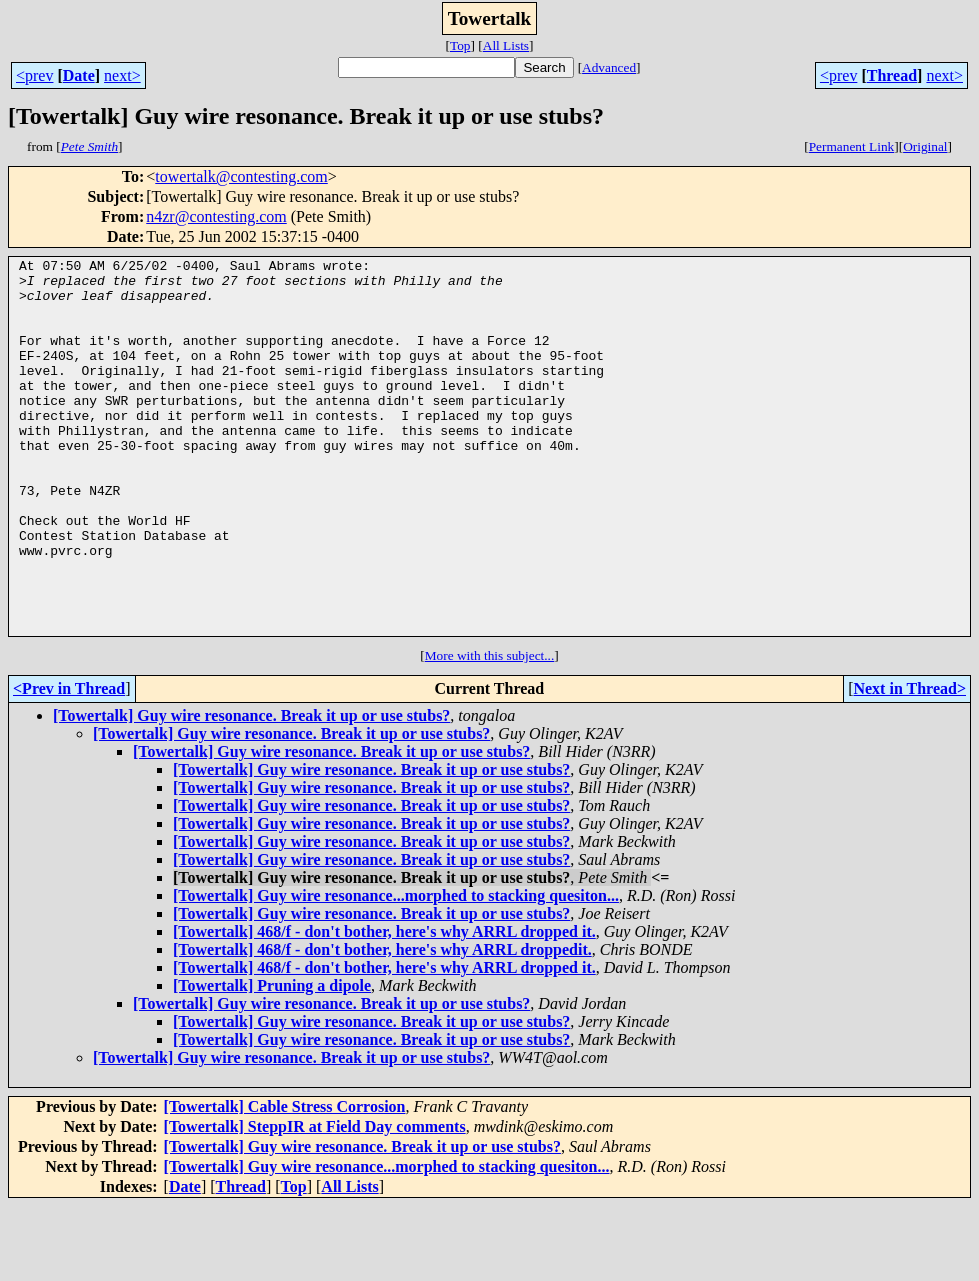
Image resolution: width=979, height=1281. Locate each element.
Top (460, 45)
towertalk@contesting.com (241, 176)
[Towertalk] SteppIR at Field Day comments (315, 1201)
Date (79, 75)
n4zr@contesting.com (216, 216)
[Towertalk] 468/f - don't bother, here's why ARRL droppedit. (382, 1024)
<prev (34, 75)
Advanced (609, 67)
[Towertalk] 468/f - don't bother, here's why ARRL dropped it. (384, 1006)
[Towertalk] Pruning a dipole (272, 1060)
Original (925, 146)
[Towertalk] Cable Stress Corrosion (285, 1181)
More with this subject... (490, 730)
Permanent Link (852, 146)
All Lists (506, 45)
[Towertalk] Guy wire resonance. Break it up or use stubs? (251, 790)
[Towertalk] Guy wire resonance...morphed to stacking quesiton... (396, 970)
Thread (892, 75)
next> (122, 75)
